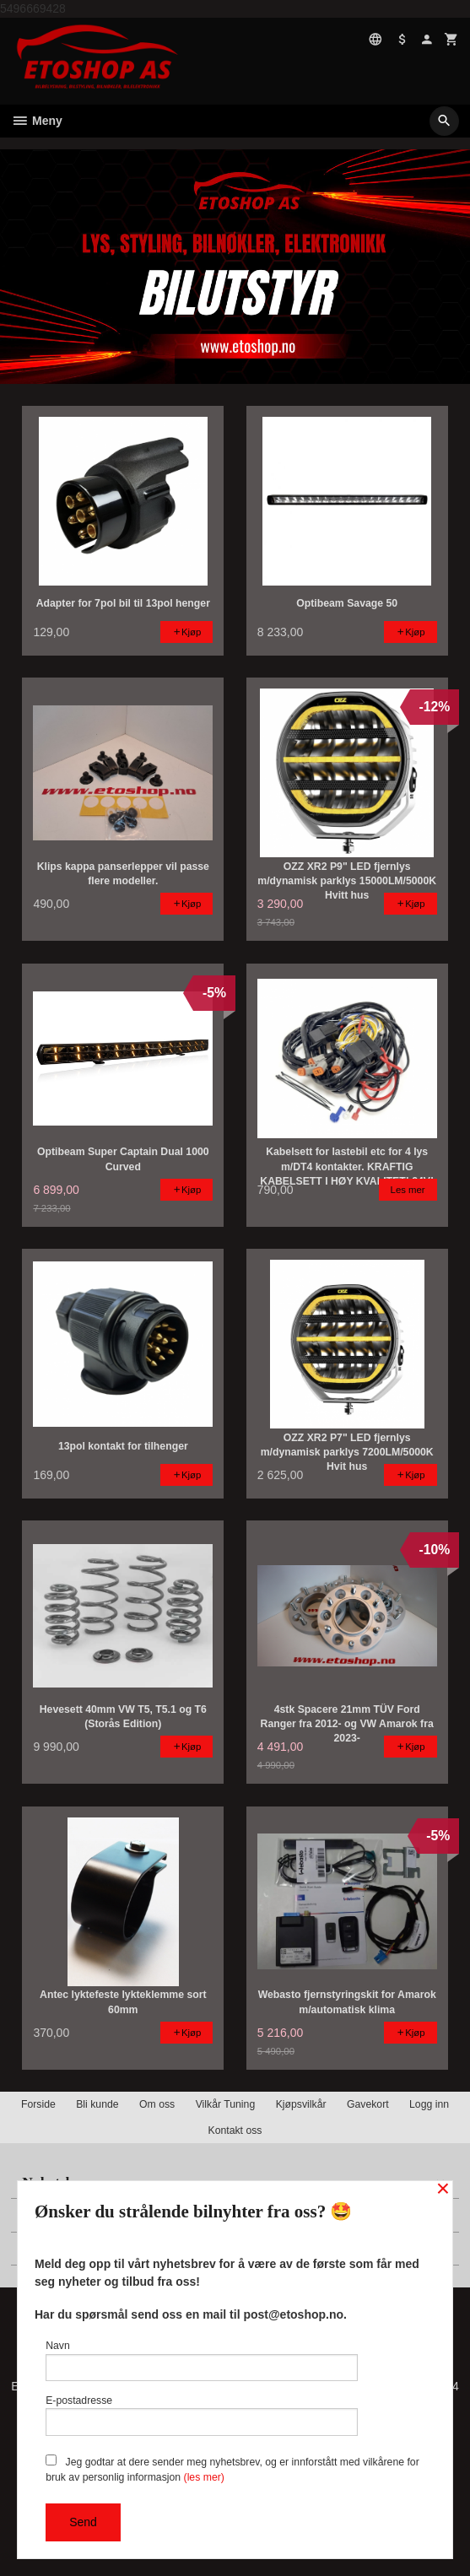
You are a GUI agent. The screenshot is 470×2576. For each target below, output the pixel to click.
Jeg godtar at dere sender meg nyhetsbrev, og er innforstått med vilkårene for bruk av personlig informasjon (232, 2468)
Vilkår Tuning (226, 2104)
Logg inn (429, 2104)
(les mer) (204, 2477)
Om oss (157, 2104)
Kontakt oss (235, 2130)
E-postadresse (202, 2415)
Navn (202, 2360)
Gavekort (368, 2104)
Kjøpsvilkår (301, 2104)
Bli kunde (97, 2104)
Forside (38, 2104)
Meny (36, 120)
